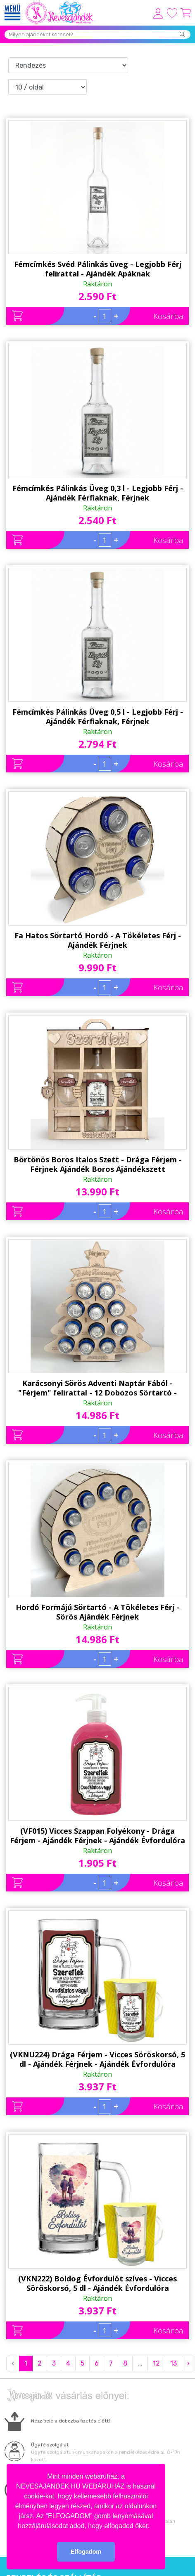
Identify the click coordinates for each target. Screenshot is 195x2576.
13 (173, 2363)
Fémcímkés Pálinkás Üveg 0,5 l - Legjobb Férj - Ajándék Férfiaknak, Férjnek (97, 716)
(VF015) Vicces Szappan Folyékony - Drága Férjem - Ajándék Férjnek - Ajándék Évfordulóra (97, 1835)
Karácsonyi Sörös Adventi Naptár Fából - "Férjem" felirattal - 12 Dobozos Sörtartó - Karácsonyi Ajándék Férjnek (97, 1388)
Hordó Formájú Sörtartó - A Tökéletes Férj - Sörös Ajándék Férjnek (97, 1612)
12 (156, 2363)
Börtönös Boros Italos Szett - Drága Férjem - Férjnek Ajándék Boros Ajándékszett (98, 1164)
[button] (152, 2526)
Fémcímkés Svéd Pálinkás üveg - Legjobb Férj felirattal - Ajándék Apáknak (97, 269)
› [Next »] (188, 2363)
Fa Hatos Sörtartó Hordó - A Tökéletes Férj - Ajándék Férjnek (97, 940)
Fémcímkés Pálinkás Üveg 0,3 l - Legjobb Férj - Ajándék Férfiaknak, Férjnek (97, 493)
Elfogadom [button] (86, 2551)
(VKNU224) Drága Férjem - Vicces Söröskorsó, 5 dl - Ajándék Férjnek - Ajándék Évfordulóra (97, 2059)
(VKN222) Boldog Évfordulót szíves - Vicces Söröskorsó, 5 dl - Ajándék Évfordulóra (97, 2283)
